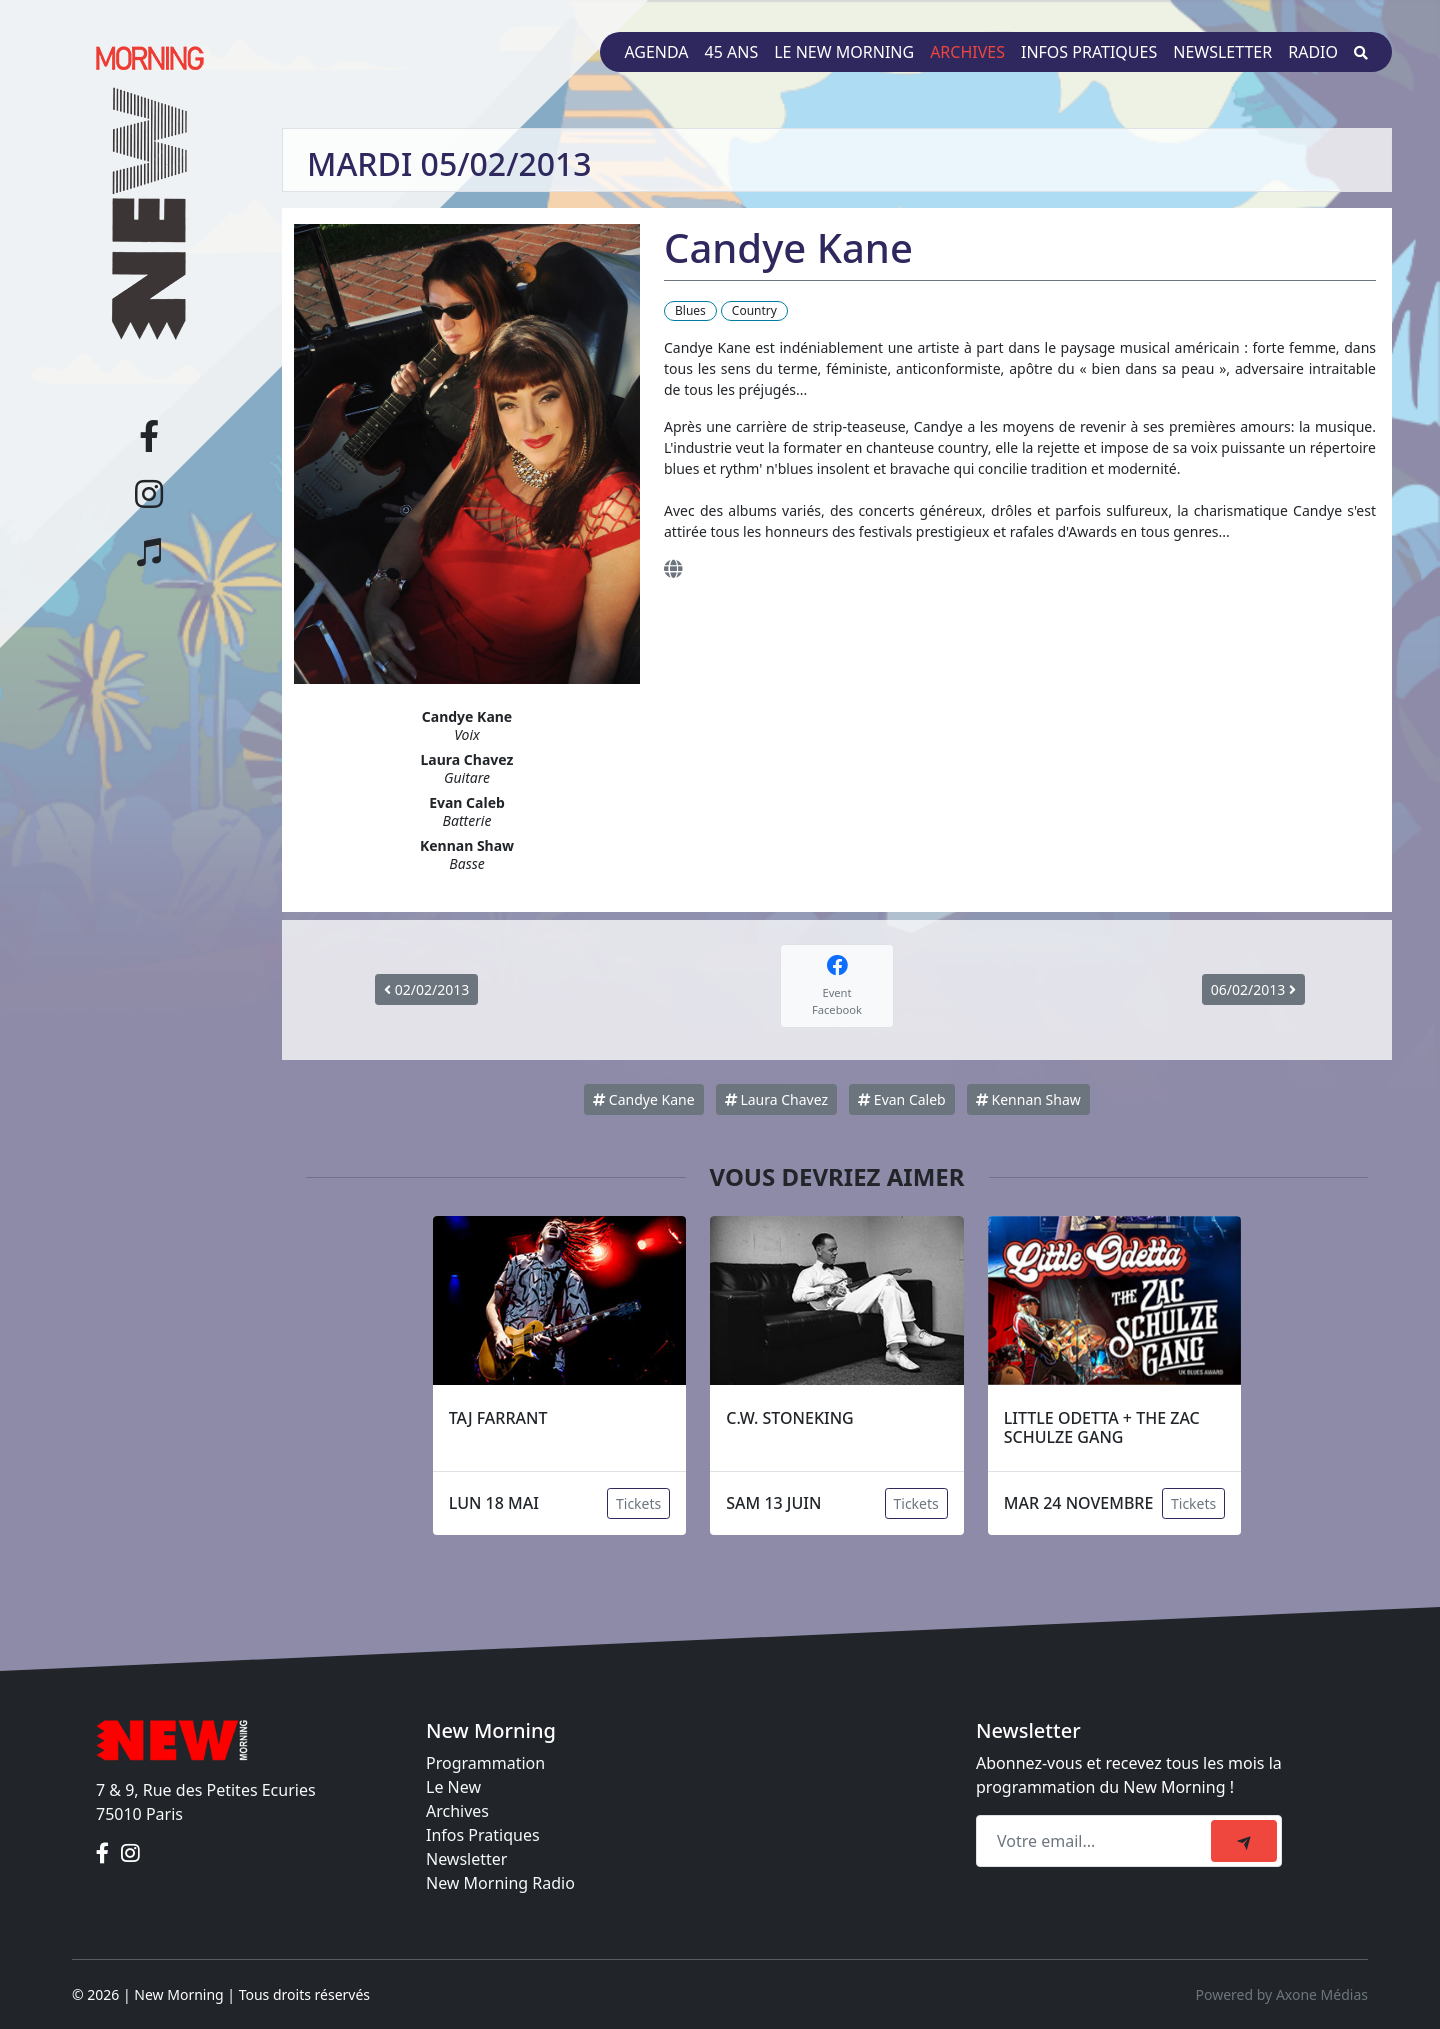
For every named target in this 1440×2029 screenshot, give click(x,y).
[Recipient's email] (1096, 1841)
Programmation (485, 1763)
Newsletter (1222, 52)
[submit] (1244, 1841)
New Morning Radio (500, 1883)
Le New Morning (844, 52)
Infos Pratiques (483, 1835)
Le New (453, 1787)
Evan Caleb (902, 1099)
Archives (967, 52)
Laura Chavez (776, 1099)
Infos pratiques (1089, 52)
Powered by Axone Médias (1282, 1994)
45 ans (732, 52)
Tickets (638, 1503)
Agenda (656, 52)
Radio (1313, 52)
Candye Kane (643, 1099)
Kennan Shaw (1028, 1099)
